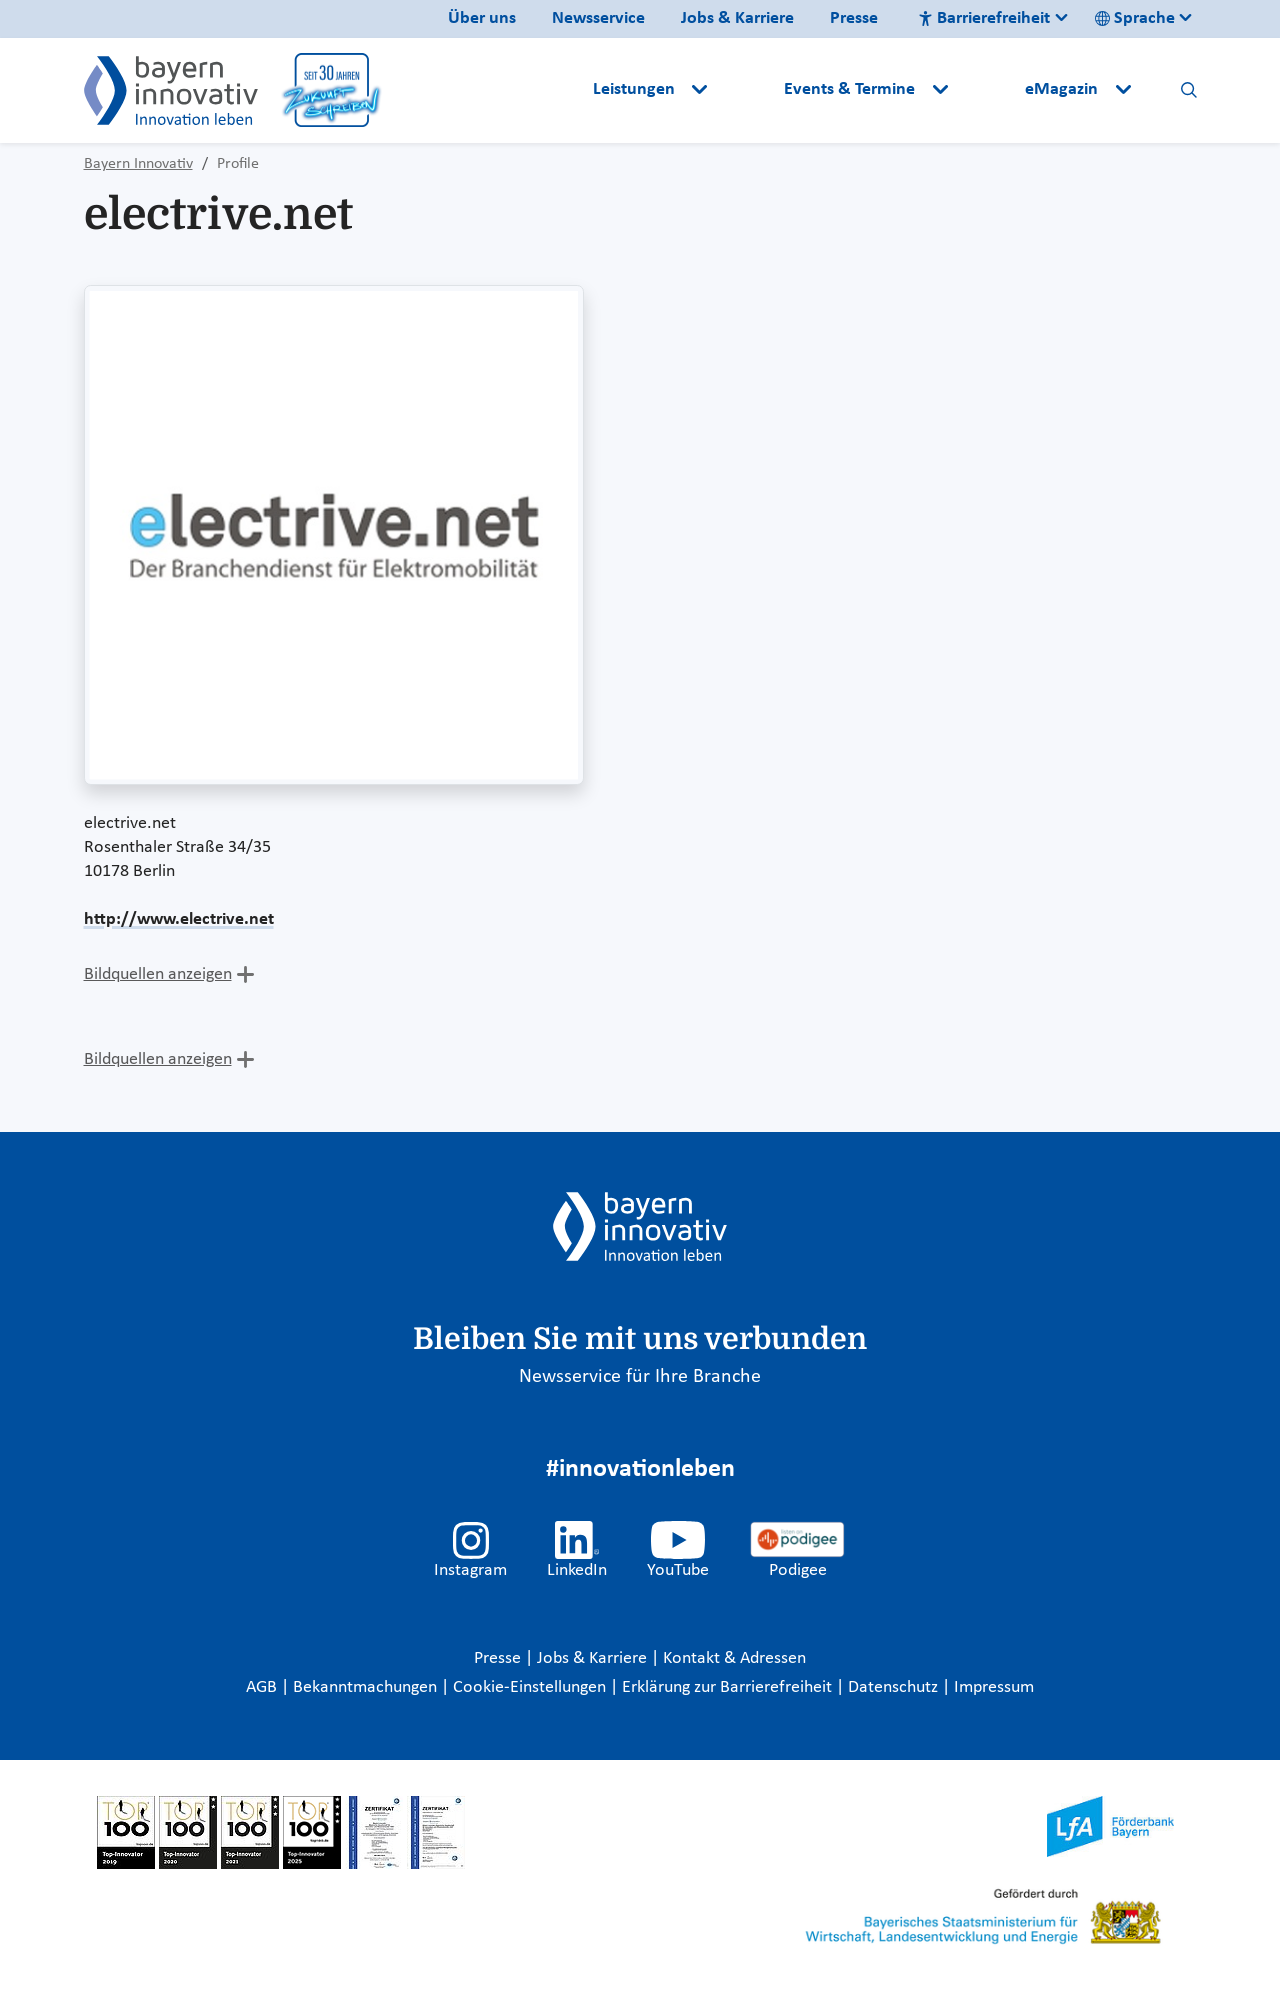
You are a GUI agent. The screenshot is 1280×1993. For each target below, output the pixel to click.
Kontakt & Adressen (734, 1658)
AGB (263, 1687)
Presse (854, 18)
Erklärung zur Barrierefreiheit (729, 1687)
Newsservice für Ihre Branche (640, 1377)
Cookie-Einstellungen (529, 1687)
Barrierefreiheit (984, 18)
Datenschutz (895, 1687)
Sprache (1135, 18)
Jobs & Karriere (737, 18)
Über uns (482, 18)
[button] (748, 90)
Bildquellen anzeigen (158, 974)
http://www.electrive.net (179, 919)
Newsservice (598, 18)
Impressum (994, 1687)
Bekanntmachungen (367, 1687)
